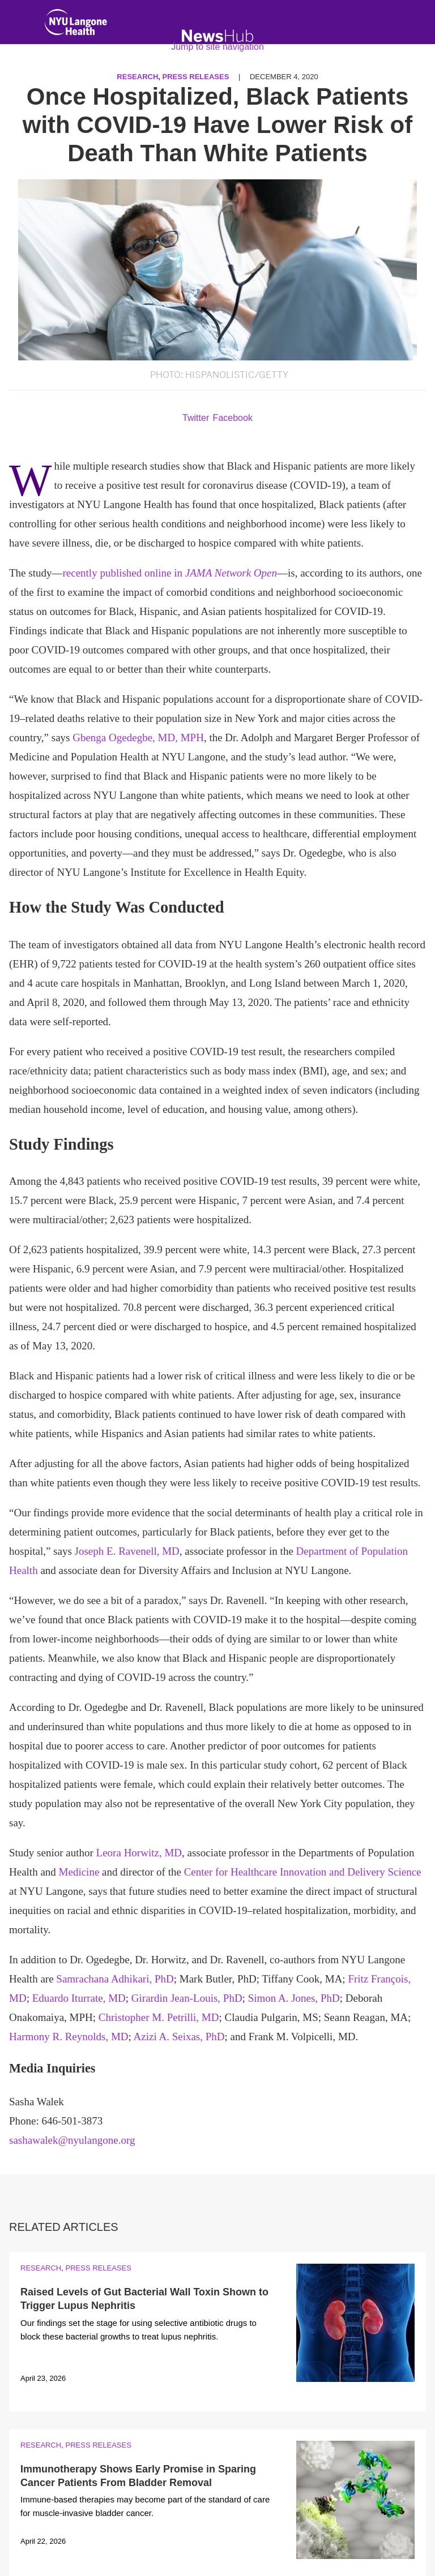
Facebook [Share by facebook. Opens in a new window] (233, 418)
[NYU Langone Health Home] (76, 24)
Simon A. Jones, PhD (294, 1998)
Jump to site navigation (217, 46)
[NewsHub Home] (218, 36)
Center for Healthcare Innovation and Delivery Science (302, 1872)
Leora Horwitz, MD (139, 1853)
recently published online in (169, 573)
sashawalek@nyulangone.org (72, 2140)
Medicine (79, 1872)
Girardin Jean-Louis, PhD (186, 1998)
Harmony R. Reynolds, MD (69, 2036)
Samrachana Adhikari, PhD (114, 1979)
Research (40, 2268)
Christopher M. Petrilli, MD (159, 2017)
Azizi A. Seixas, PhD (179, 2036)
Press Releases (98, 2268)
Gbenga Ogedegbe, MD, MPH (138, 737)
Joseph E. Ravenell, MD (127, 1551)
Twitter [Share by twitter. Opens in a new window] (195, 418)
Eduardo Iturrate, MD (79, 1998)
